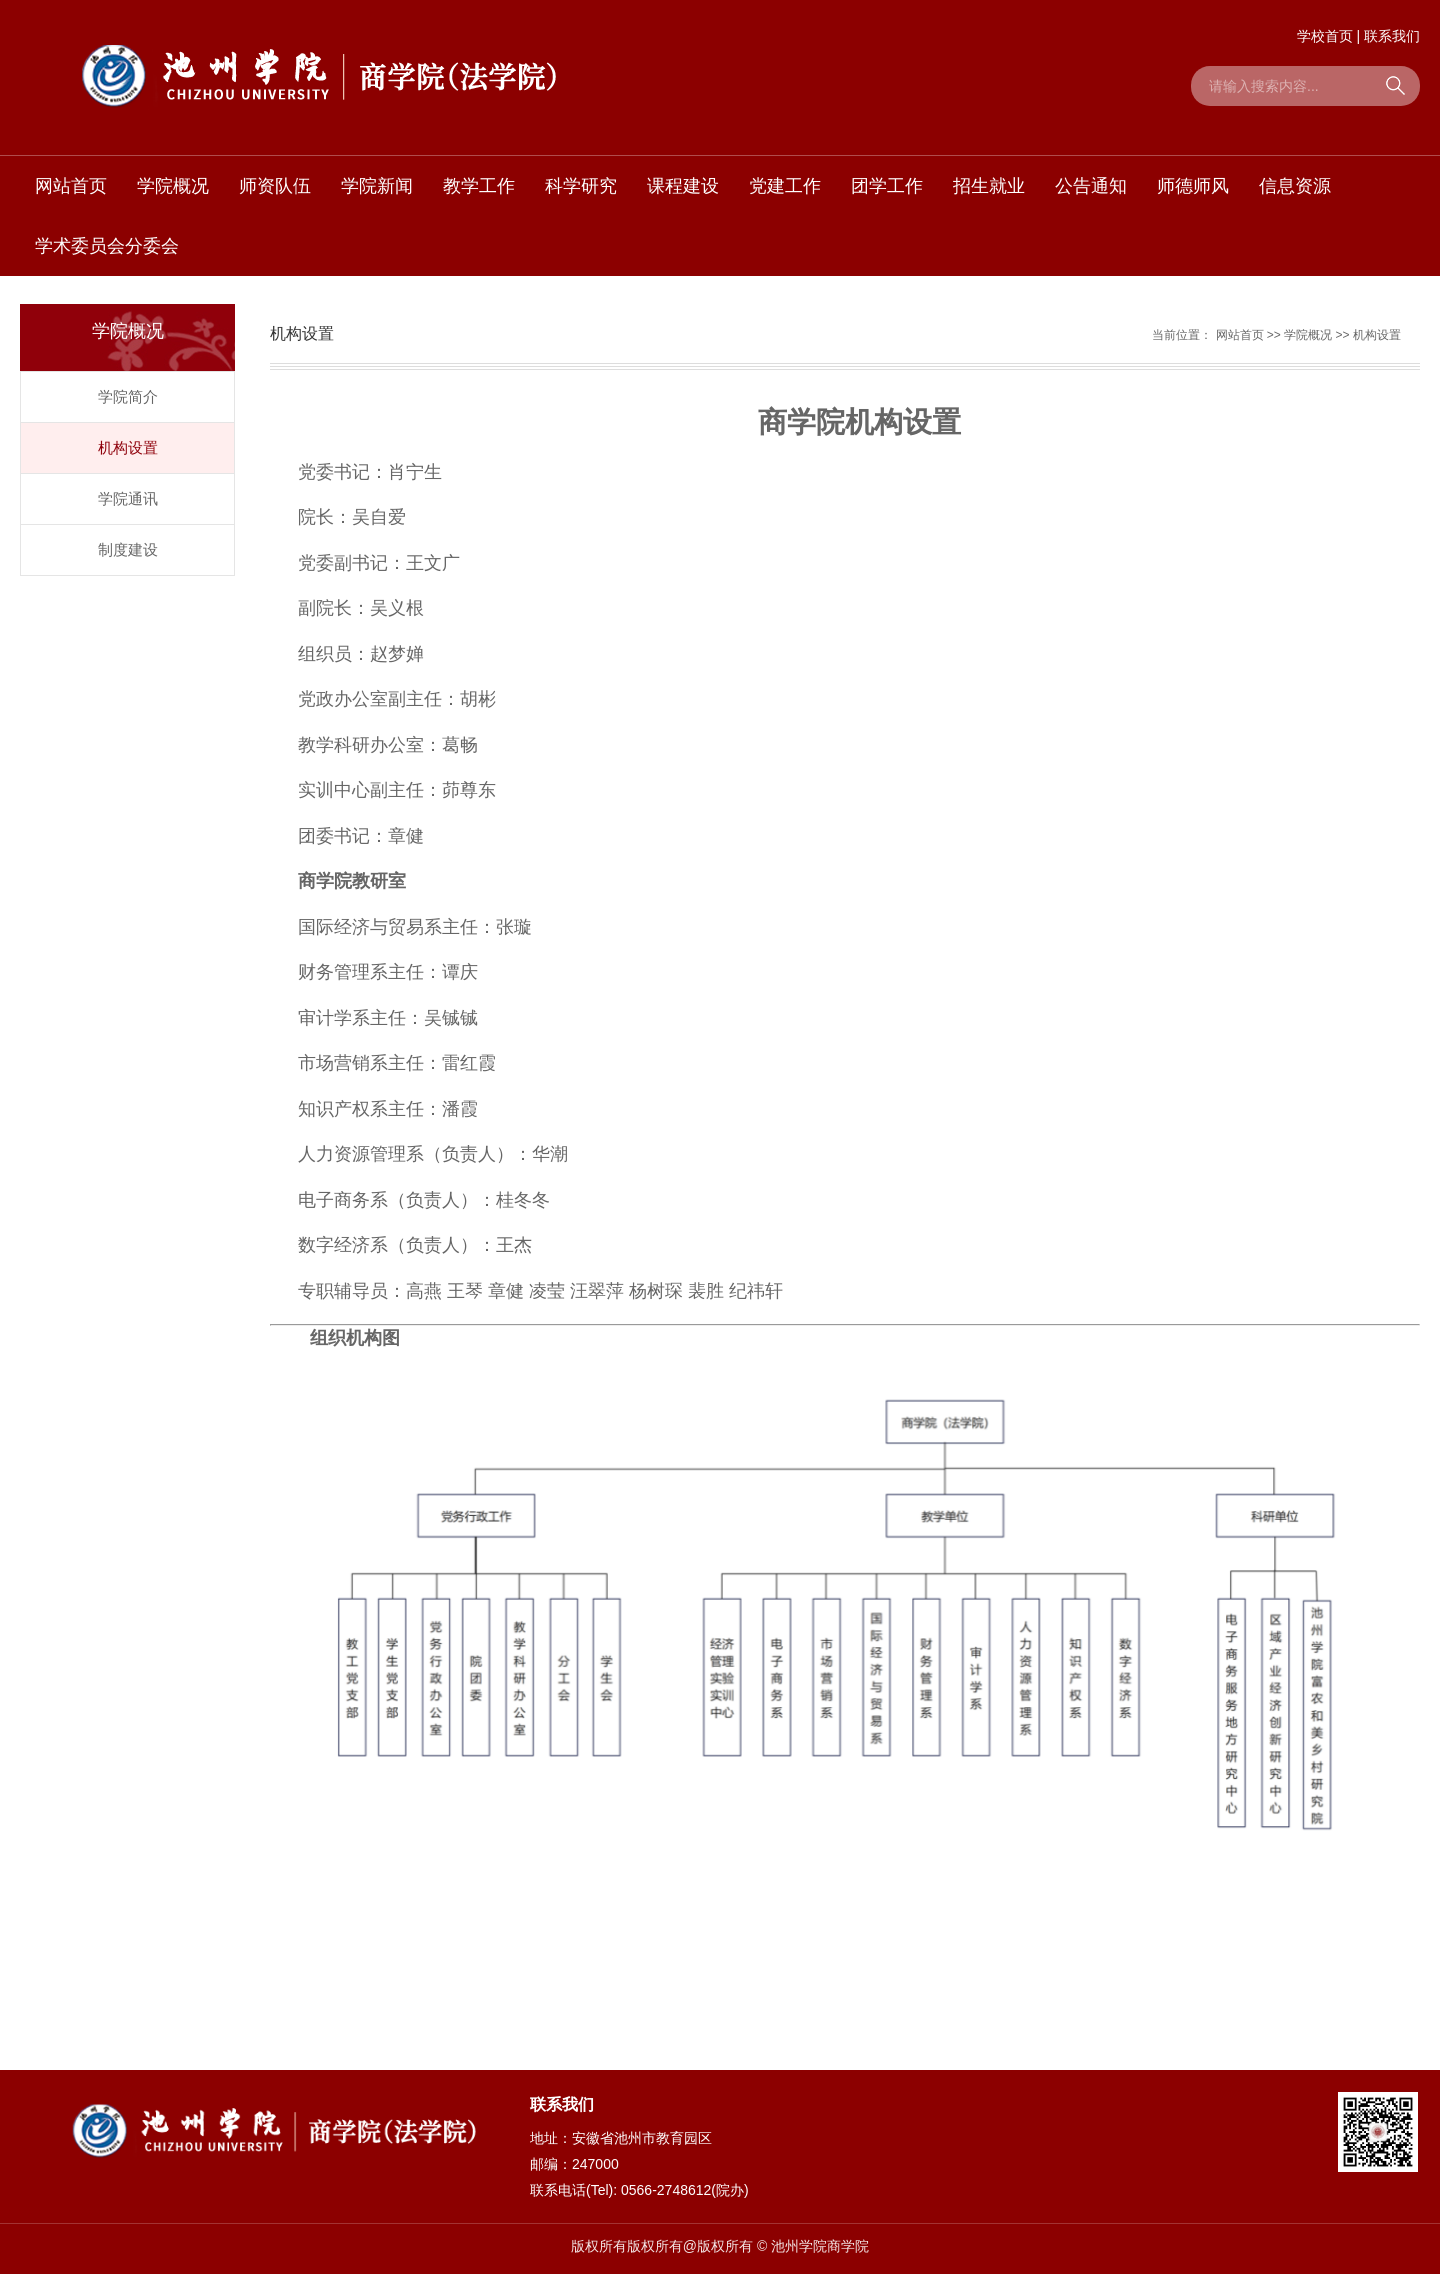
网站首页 (71, 186)
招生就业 (989, 186)
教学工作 (479, 186)
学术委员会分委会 (107, 246)
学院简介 (128, 396)
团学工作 (887, 186)
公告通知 (1091, 186)
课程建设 (683, 186)
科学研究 (581, 186)
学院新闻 (377, 186)
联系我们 (1392, 36)
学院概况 (173, 186)
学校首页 (1325, 36)
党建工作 (785, 186)
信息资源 (1295, 186)
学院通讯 (128, 498)
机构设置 (128, 447)
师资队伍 (275, 186)
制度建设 (128, 549)
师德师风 (1193, 186)
